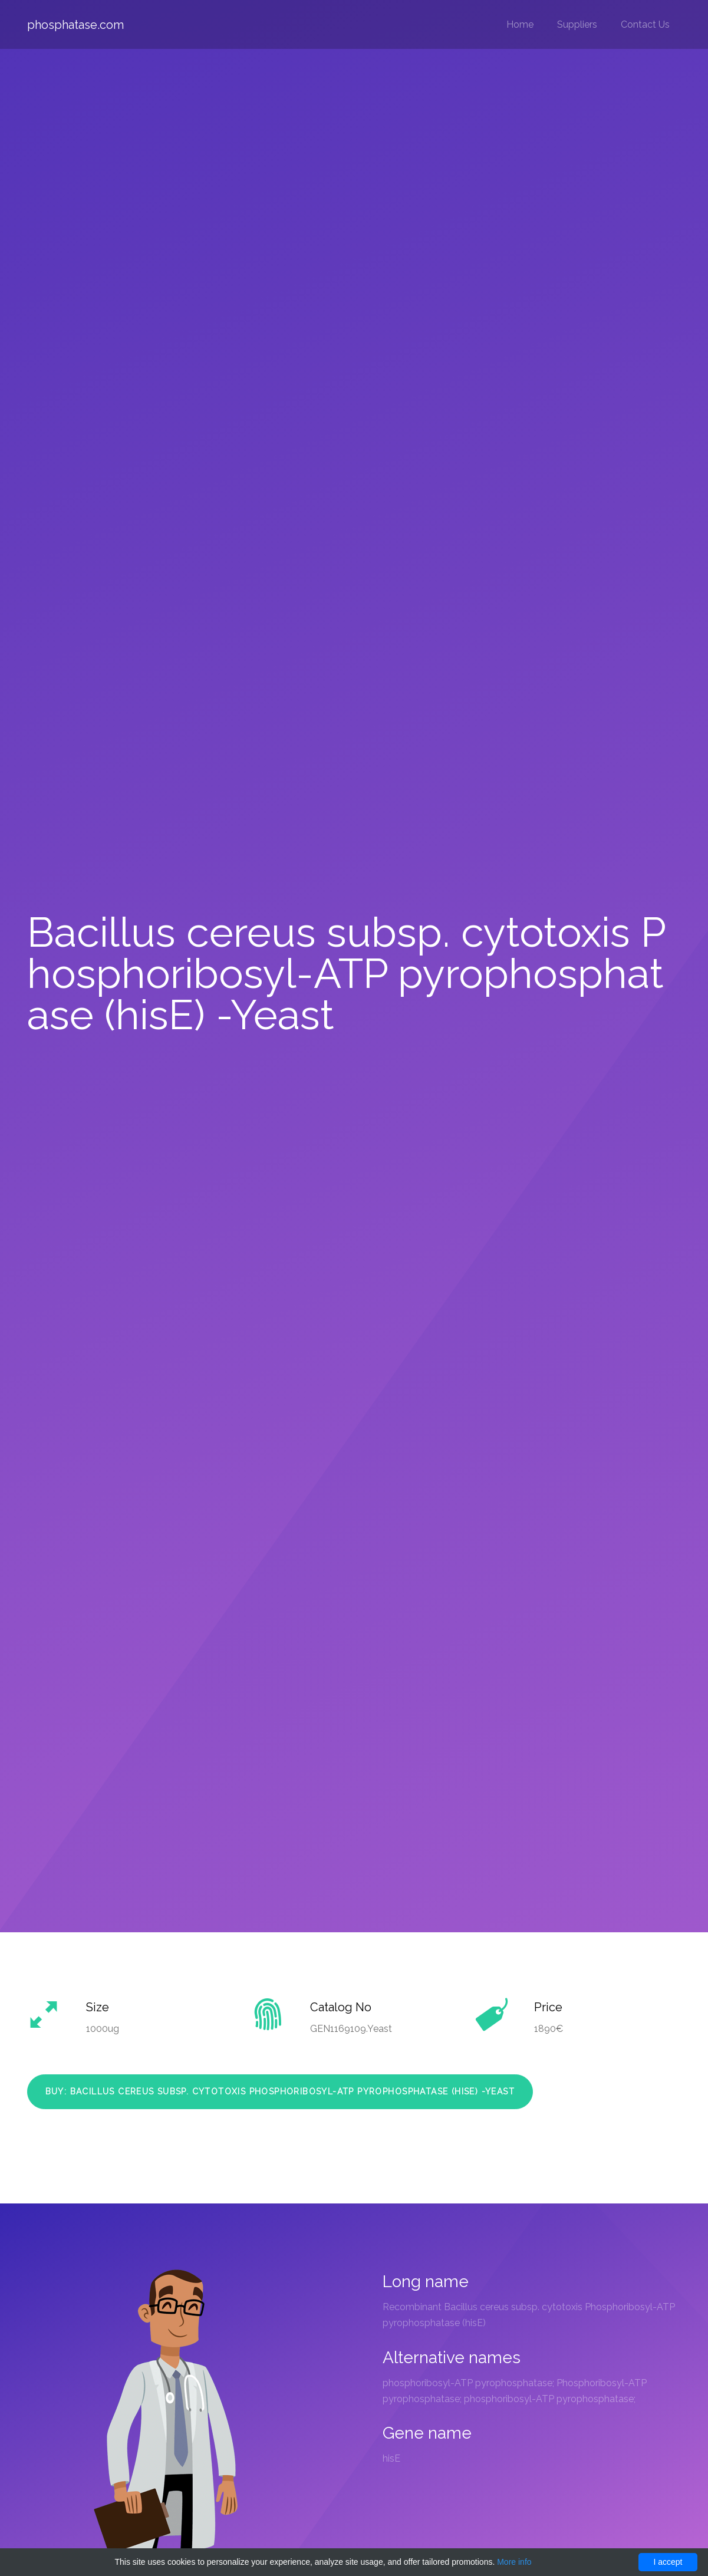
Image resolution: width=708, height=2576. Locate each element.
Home (520, 24)
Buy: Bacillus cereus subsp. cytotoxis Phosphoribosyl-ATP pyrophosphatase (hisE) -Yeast (280, 2091)
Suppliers (577, 24)
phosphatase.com (75, 25)
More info (514, 2562)
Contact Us (645, 24)
